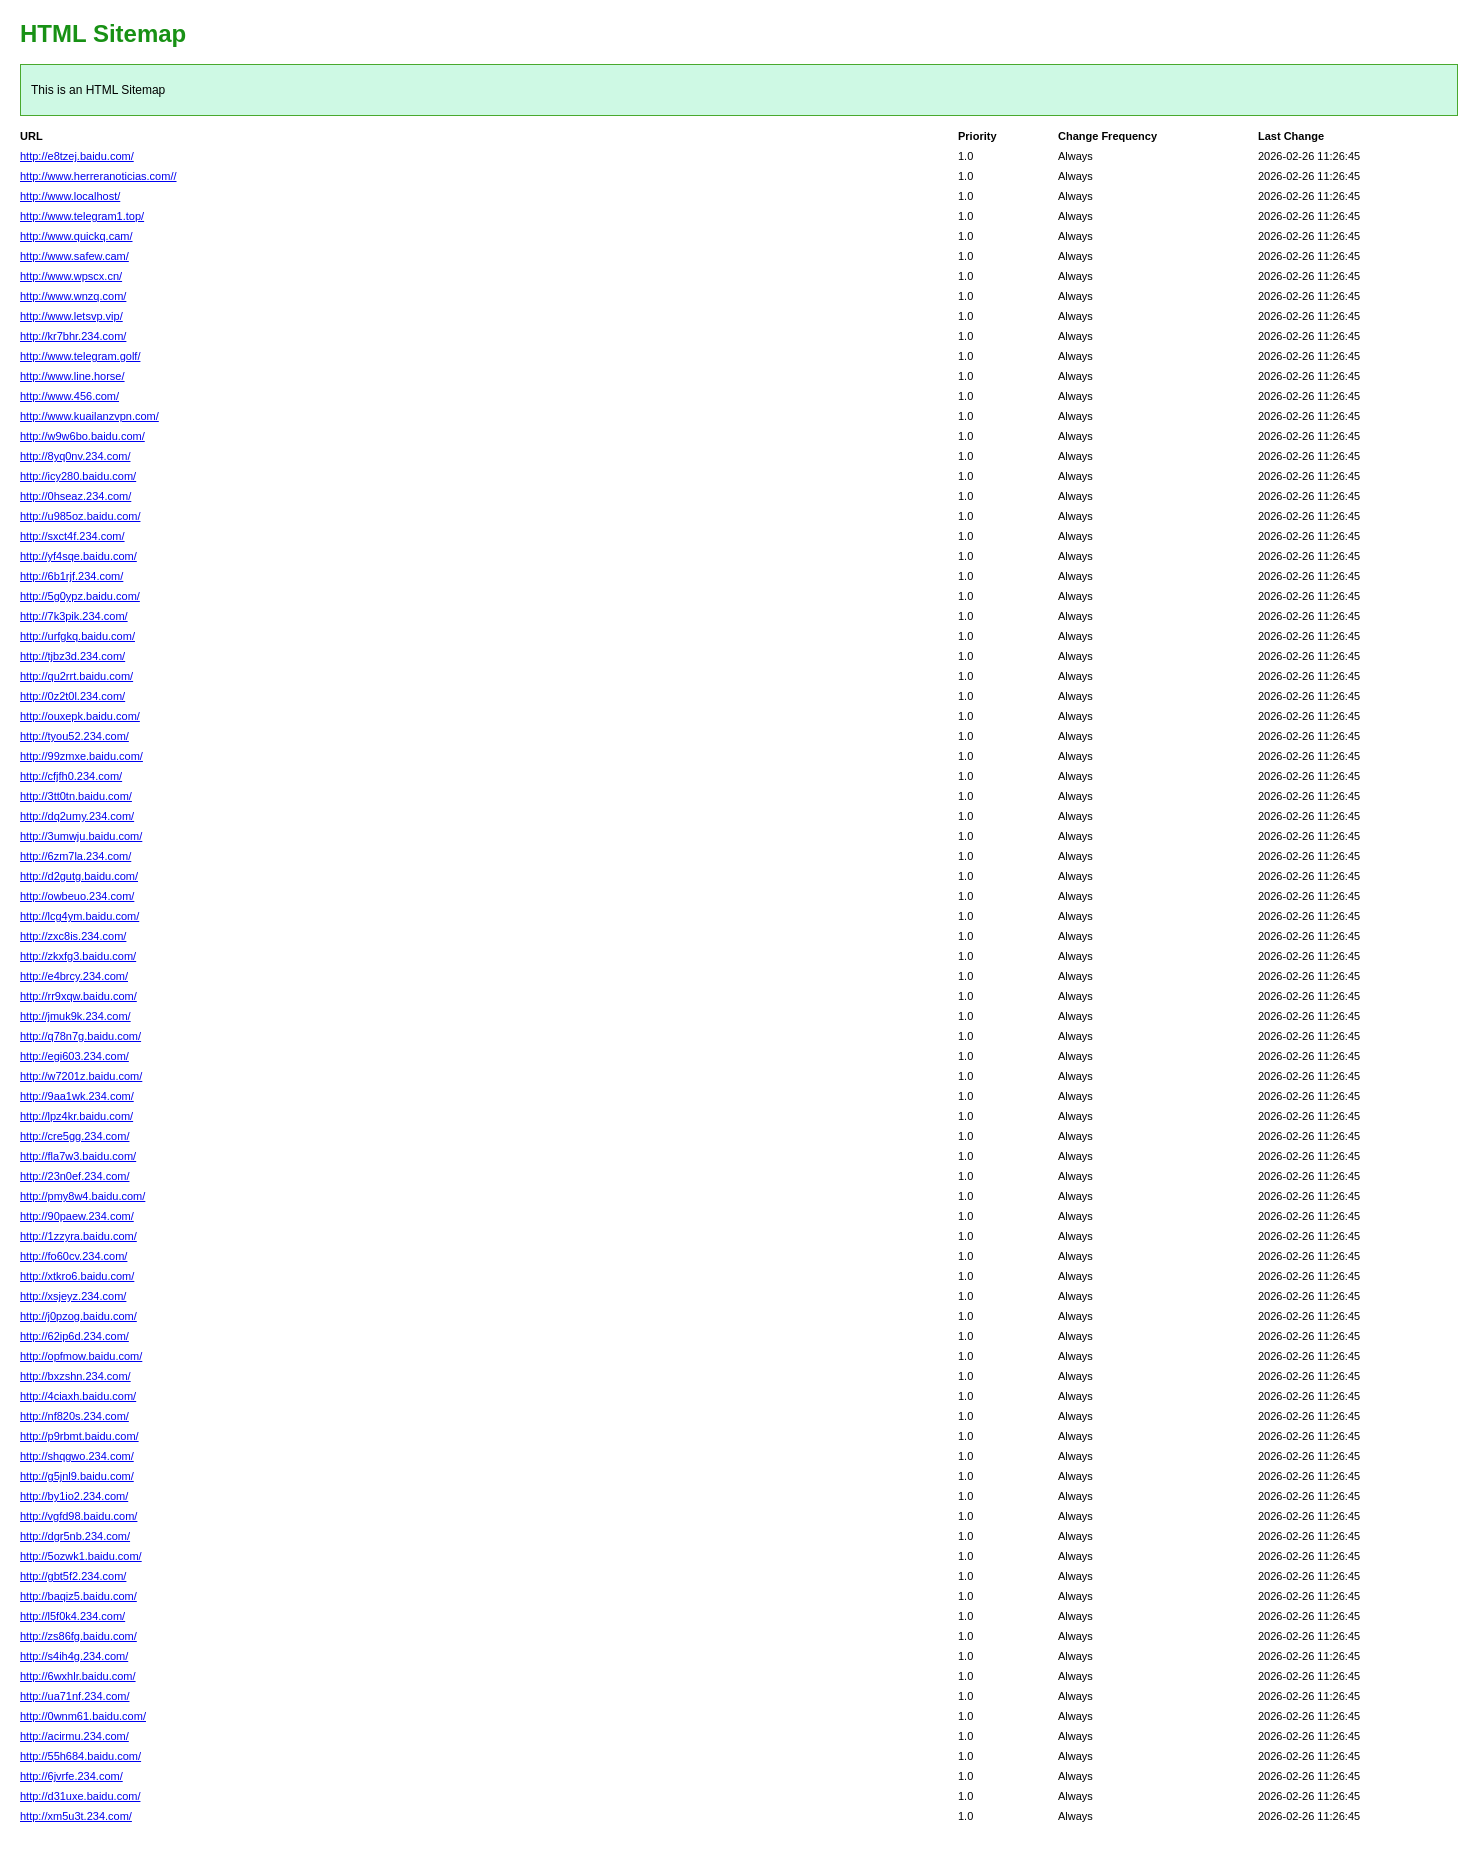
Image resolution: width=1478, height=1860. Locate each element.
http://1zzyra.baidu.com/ (78, 1236)
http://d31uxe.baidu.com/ (80, 1796)
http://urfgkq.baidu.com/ (77, 636)
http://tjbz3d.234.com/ (72, 656)
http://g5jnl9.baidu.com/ (77, 1476)
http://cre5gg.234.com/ (74, 1136)
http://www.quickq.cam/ (76, 236)
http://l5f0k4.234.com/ (72, 1616)
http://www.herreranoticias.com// (98, 176)
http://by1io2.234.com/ (74, 1496)
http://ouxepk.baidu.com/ (80, 716)
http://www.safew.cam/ (74, 256)
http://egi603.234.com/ (74, 1056)
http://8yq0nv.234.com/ (75, 456)
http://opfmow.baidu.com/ (81, 1356)
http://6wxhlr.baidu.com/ (78, 1676)
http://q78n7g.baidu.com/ (80, 1036)
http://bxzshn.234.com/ (75, 1376)
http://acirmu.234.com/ (74, 1736)
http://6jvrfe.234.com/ (71, 1776)
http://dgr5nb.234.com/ (75, 1536)
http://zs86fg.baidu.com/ (78, 1636)
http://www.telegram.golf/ (80, 356)
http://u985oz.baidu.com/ (80, 516)
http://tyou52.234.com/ (74, 736)
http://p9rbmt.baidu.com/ (79, 1436)
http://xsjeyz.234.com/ (73, 1296)
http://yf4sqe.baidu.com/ (78, 556)
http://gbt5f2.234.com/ (73, 1576)
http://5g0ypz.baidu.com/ (80, 596)
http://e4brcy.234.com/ (74, 976)
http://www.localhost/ (70, 196)
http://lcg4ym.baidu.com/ (79, 916)
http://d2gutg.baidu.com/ (79, 876)
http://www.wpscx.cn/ (71, 276)
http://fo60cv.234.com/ (73, 1256)
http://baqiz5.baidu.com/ (78, 1596)
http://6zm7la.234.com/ (75, 856)
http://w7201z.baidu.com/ (81, 1076)
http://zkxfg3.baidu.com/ (78, 956)
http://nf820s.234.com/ (74, 1416)
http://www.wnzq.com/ (73, 296)
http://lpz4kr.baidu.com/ (76, 1116)
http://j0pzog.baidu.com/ (78, 1316)
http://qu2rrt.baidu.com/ (76, 676)
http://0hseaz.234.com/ (75, 496)
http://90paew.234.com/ (77, 1216)
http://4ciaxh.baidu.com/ (78, 1396)
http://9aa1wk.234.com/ (77, 1096)
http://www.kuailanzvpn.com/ (89, 416)
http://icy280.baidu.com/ (78, 476)
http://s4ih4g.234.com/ (74, 1656)
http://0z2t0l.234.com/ (72, 696)
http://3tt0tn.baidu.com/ (76, 796)
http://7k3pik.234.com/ (74, 616)
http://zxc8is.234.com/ (73, 936)
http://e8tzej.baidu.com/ (77, 156)
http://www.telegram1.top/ (82, 216)
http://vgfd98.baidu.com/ (78, 1516)
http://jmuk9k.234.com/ (75, 1016)
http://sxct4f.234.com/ (72, 536)
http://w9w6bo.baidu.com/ (82, 436)
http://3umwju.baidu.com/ (81, 836)
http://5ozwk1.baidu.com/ (81, 1556)
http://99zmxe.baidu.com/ (81, 756)
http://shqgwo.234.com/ (77, 1456)
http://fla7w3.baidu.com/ (78, 1156)
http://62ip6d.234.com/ (74, 1336)
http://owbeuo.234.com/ (77, 896)
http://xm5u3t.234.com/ (76, 1816)
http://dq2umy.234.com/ (77, 816)
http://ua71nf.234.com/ (74, 1696)
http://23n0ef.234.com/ (74, 1176)
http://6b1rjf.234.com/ (71, 576)
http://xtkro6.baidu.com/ (77, 1276)
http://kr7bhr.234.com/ (73, 336)
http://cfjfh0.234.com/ (71, 776)
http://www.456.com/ (69, 396)
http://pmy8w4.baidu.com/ (82, 1196)
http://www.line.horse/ (72, 376)
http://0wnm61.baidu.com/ (83, 1716)
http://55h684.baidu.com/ (80, 1756)
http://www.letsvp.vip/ (71, 316)
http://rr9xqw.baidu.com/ (78, 996)
